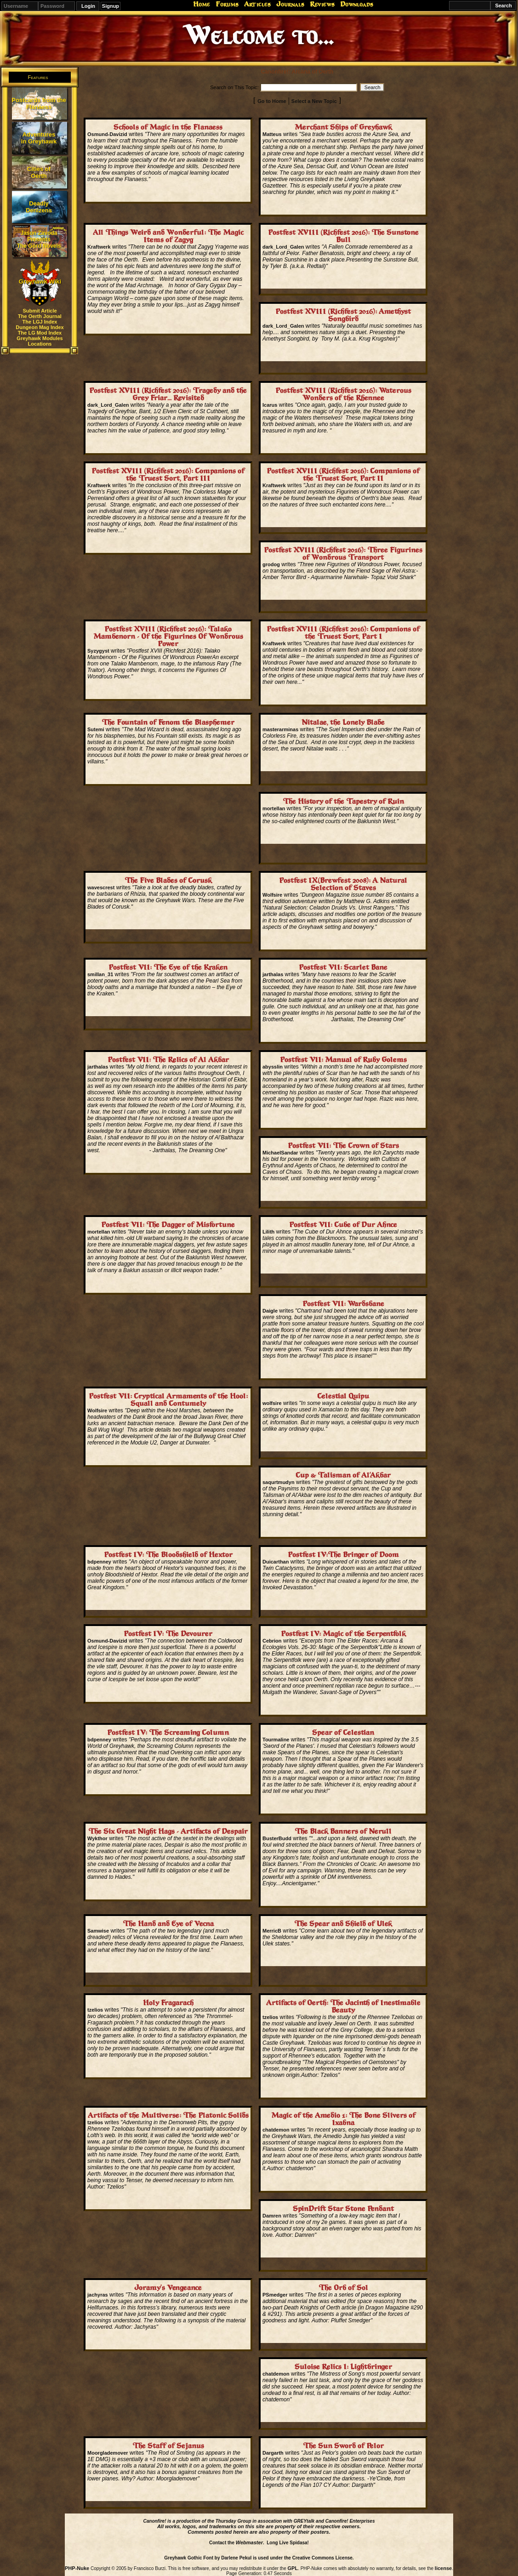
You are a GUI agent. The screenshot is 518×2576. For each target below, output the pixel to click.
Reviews (322, 4)
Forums (227, 4)
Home (201, 4)
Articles (257, 4)
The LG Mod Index (40, 333)
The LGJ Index (40, 321)
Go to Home (271, 101)
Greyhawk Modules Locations (40, 341)
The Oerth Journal (40, 316)
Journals (290, 4)
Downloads (356, 4)
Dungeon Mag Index (40, 327)
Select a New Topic (314, 101)
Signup (110, 6)
